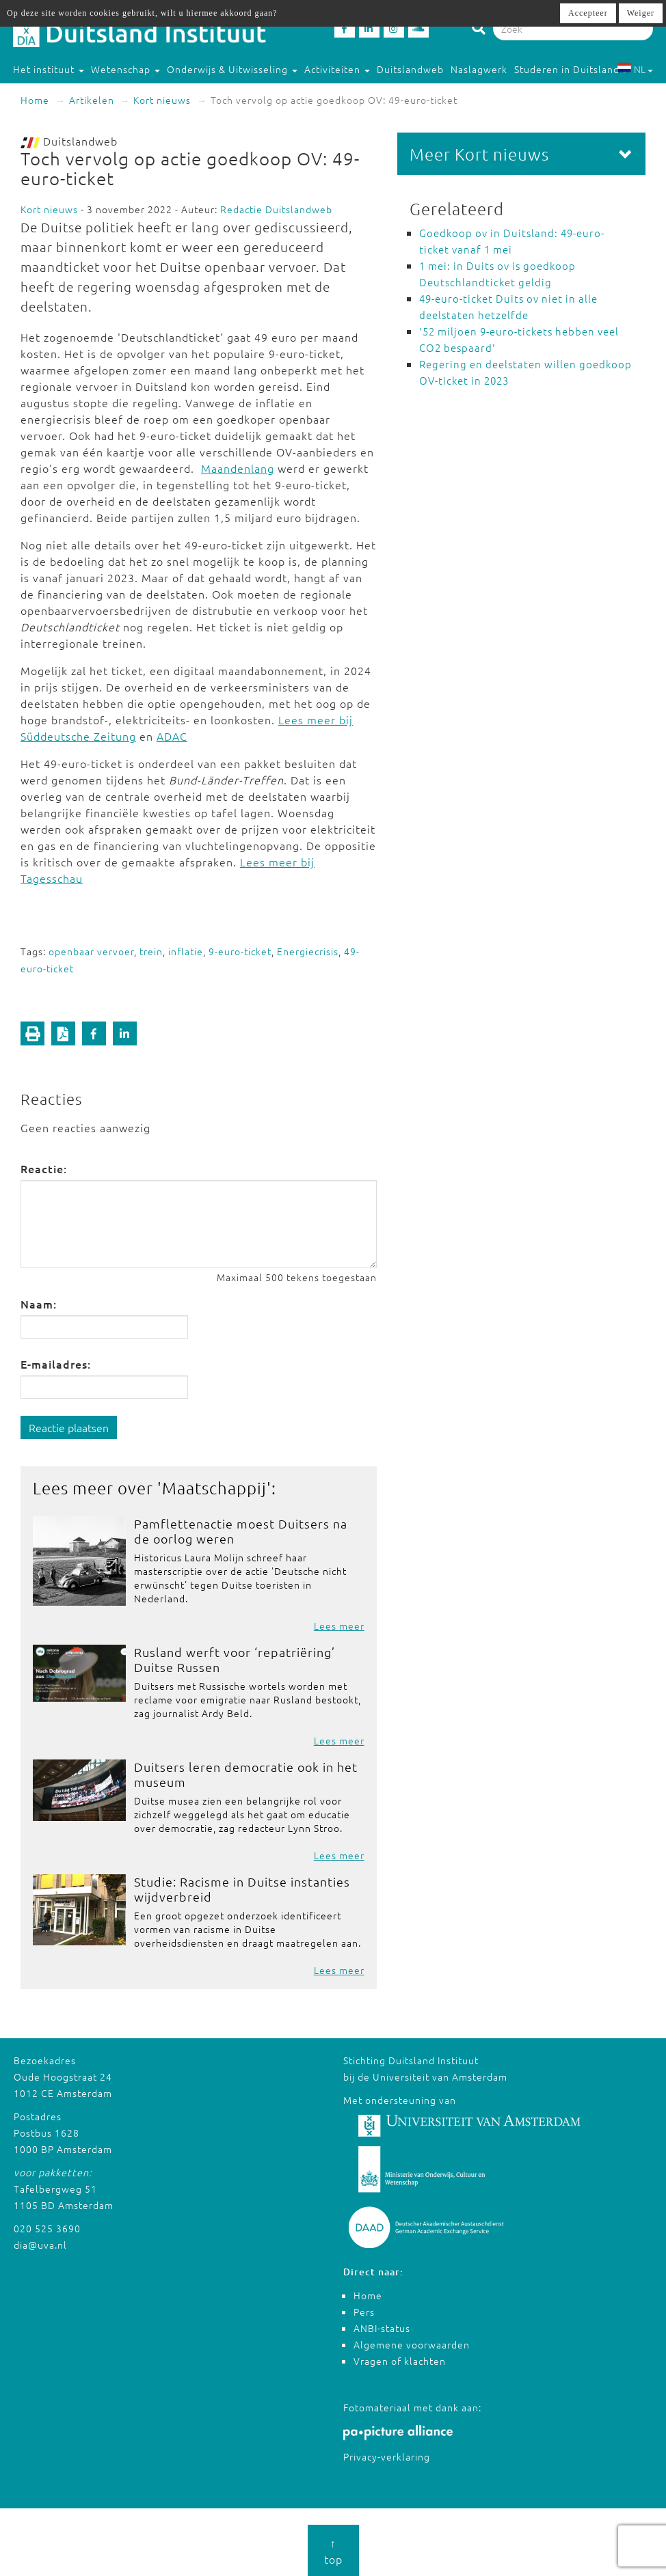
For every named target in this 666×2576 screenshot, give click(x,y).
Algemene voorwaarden (412, 2344)
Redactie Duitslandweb (276, 209)
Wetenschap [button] (125, 69)
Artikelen (91, 100)
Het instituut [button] (48, 69)
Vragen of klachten (400, 2361)
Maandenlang (237, 468)
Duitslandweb (410, 69)
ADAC (172, 735)
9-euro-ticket (240, 951)
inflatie (185, 951)
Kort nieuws (162, 100)
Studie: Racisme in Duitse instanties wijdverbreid (242, 1889)
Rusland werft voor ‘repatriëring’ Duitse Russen (234, 1659)
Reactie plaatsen (69, 1427)
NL (635, 69)
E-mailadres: (56, 1363)
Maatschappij (214, 1487)
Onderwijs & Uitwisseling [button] (232, 69)
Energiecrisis (307, 951)
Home (35, 100)
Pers (364, 2311)
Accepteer (588, 13)
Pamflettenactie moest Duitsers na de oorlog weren (240, 1531)
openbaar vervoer (91, 951)
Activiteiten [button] (337, 69)
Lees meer (339, 1625)
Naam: (39, 1303)
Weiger (640, 13)
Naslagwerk (479, 69)
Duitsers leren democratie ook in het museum (246, 1774)
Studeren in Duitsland (573, 69)
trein (151, 951)
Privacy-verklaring (386, 2456)
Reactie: (44, 1168)
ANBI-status (382, 2328)
